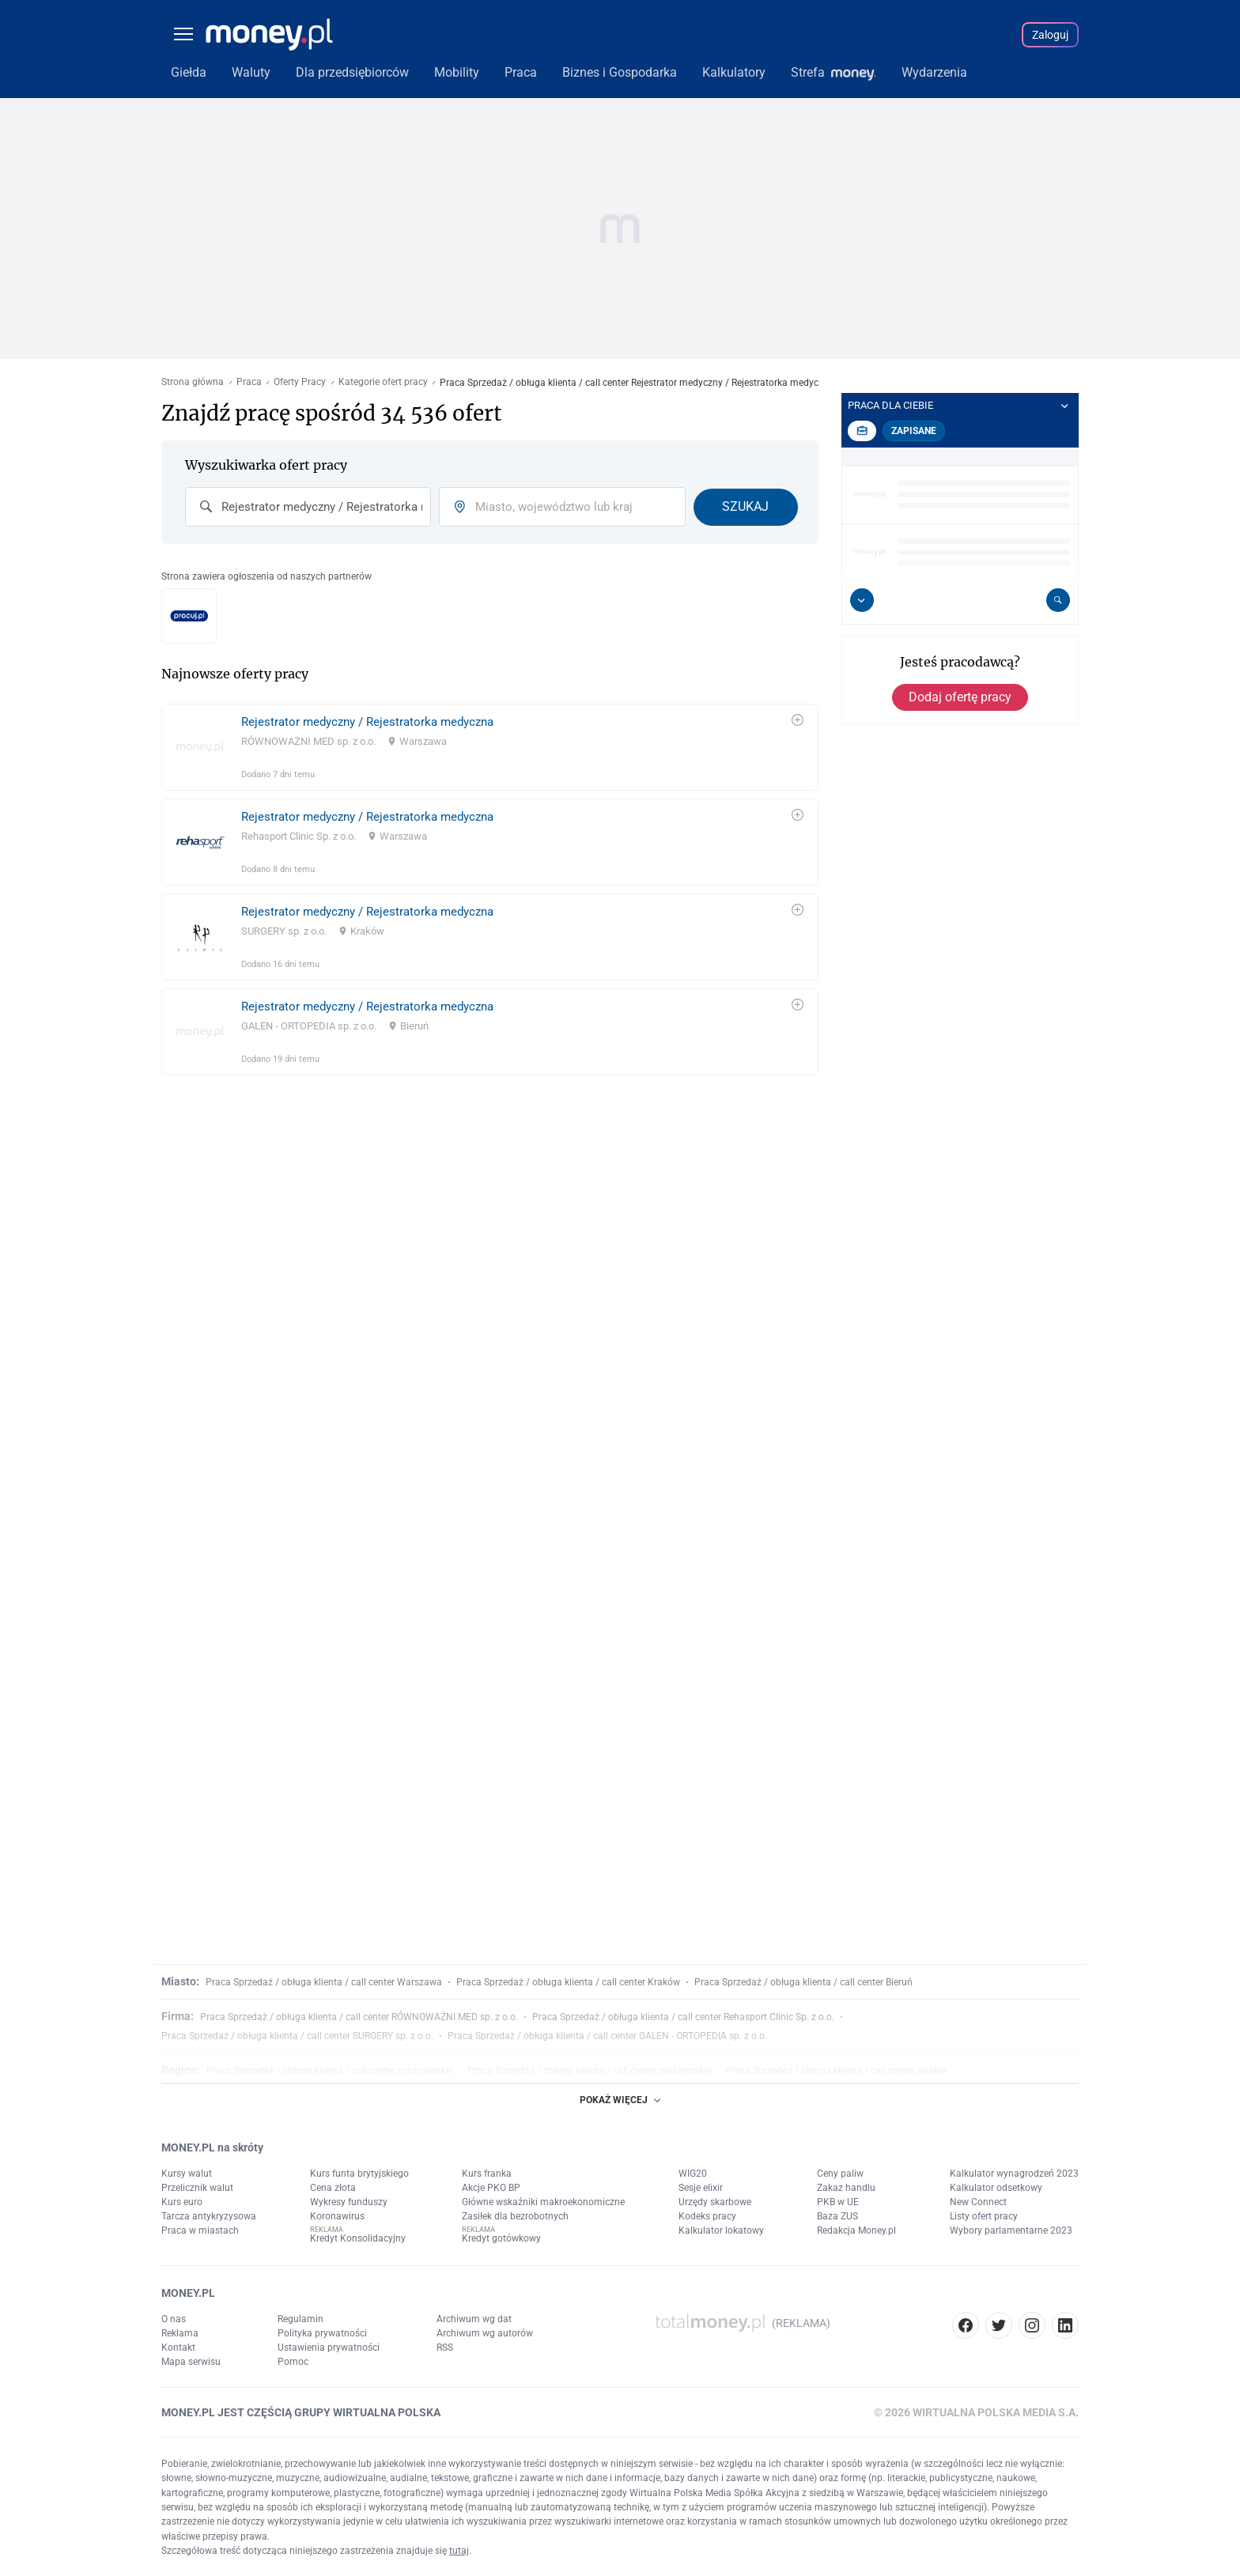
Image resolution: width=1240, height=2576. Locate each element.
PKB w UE (838, 2202)
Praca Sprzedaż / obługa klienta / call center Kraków (568, 1982)
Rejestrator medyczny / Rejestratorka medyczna (367, 722)
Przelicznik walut (197, 2187)
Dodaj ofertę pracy (960, 696)
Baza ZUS (837, 2216)
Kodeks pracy (707, 2216)
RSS (445, 2347)
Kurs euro (181, 2202)
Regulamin (300, 2319)
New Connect (978, 2202)
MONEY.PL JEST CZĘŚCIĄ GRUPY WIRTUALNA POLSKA (300, 2412)
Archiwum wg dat (474, 2319)
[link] (489, 747)
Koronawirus (337, 2216)
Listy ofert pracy (984, 2216)
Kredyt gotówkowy (501, 2238)
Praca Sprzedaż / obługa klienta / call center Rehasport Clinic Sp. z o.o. (683, 2017)
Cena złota (333, 2187)
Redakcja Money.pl (856, 2230)
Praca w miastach (200, 2230)
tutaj (459, 2550)
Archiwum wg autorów (485, 2333)
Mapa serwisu (191, 2361)
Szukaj (745, 506)
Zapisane (913, 430)
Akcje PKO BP (491, 2187)
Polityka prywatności (322, 2333)
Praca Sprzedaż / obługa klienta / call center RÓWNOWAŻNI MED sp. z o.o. (359, 2017)
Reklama (179, 2333)
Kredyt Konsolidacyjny (358, 2238)
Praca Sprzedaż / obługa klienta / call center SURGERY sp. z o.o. (297, 2036)
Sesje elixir (701, 2187)
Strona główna (192, 382)
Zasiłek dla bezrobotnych (515, 2216)
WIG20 (693, 2173)
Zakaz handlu (846, 2187)
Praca (249, 382)
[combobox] (308, 507)
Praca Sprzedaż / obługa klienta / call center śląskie (835, 2070)
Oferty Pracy (300, 382)
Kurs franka (487, 2173)
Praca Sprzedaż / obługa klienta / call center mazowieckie (329, 2070)
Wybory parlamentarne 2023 (1011, 2230)
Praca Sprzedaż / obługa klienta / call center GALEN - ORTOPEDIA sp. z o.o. (607, 2036)
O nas (173, 2319)
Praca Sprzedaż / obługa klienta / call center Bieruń (803, 1982)
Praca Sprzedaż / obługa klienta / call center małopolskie (589, 2070)
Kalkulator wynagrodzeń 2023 (1014, 2173)
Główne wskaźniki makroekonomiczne (543, 2202)
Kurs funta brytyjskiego (359, 2173)
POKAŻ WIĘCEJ (620, 2100)
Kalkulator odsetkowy (996, 2187)
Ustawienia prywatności (329, 2347)
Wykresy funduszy (349, 2202)
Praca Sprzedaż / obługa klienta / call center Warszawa (324, 1982)
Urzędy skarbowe (715, 2202)
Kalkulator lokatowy (721, 2230)
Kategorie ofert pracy (383, 382)
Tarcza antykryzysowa (208, 2216)
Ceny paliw (840, 2173)
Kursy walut (186, 2173)
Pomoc (293, 2361)
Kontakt (178, 2347)
